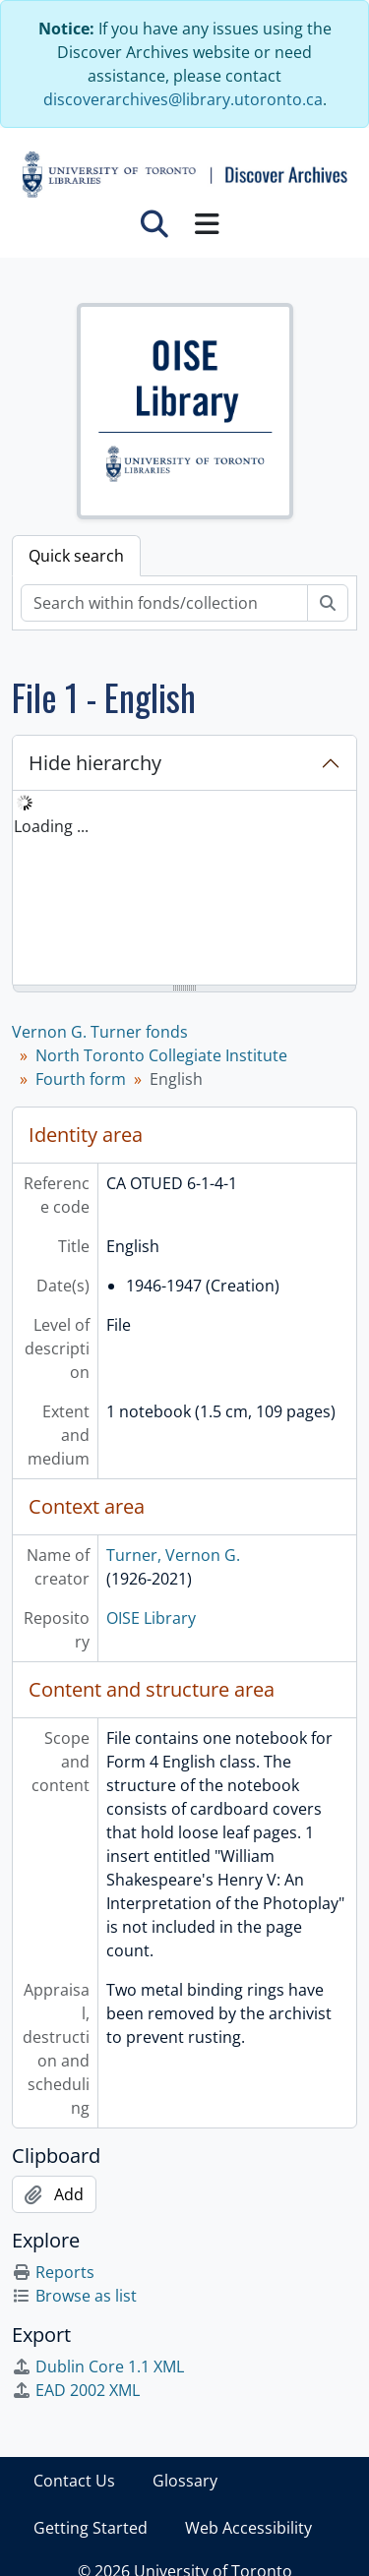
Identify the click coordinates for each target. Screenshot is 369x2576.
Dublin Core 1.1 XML (98, 2366)
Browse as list (74, 2295)
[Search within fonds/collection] (164, 603)
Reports (53, 2272)
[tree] (184, 889)
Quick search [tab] (76, 556)
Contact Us (74, 2480)
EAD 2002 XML (76, 2390)
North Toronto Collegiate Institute (161, 1055)
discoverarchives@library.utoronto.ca (183, 99)
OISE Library (151, 1618)
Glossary (185, 2480)
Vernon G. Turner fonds (100, 1032)
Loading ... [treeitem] (51, 826)
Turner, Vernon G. (173, 1555)
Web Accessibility (248, 2528)
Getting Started (90, 2528)
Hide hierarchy (95, 762)
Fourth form (80, 1079)
